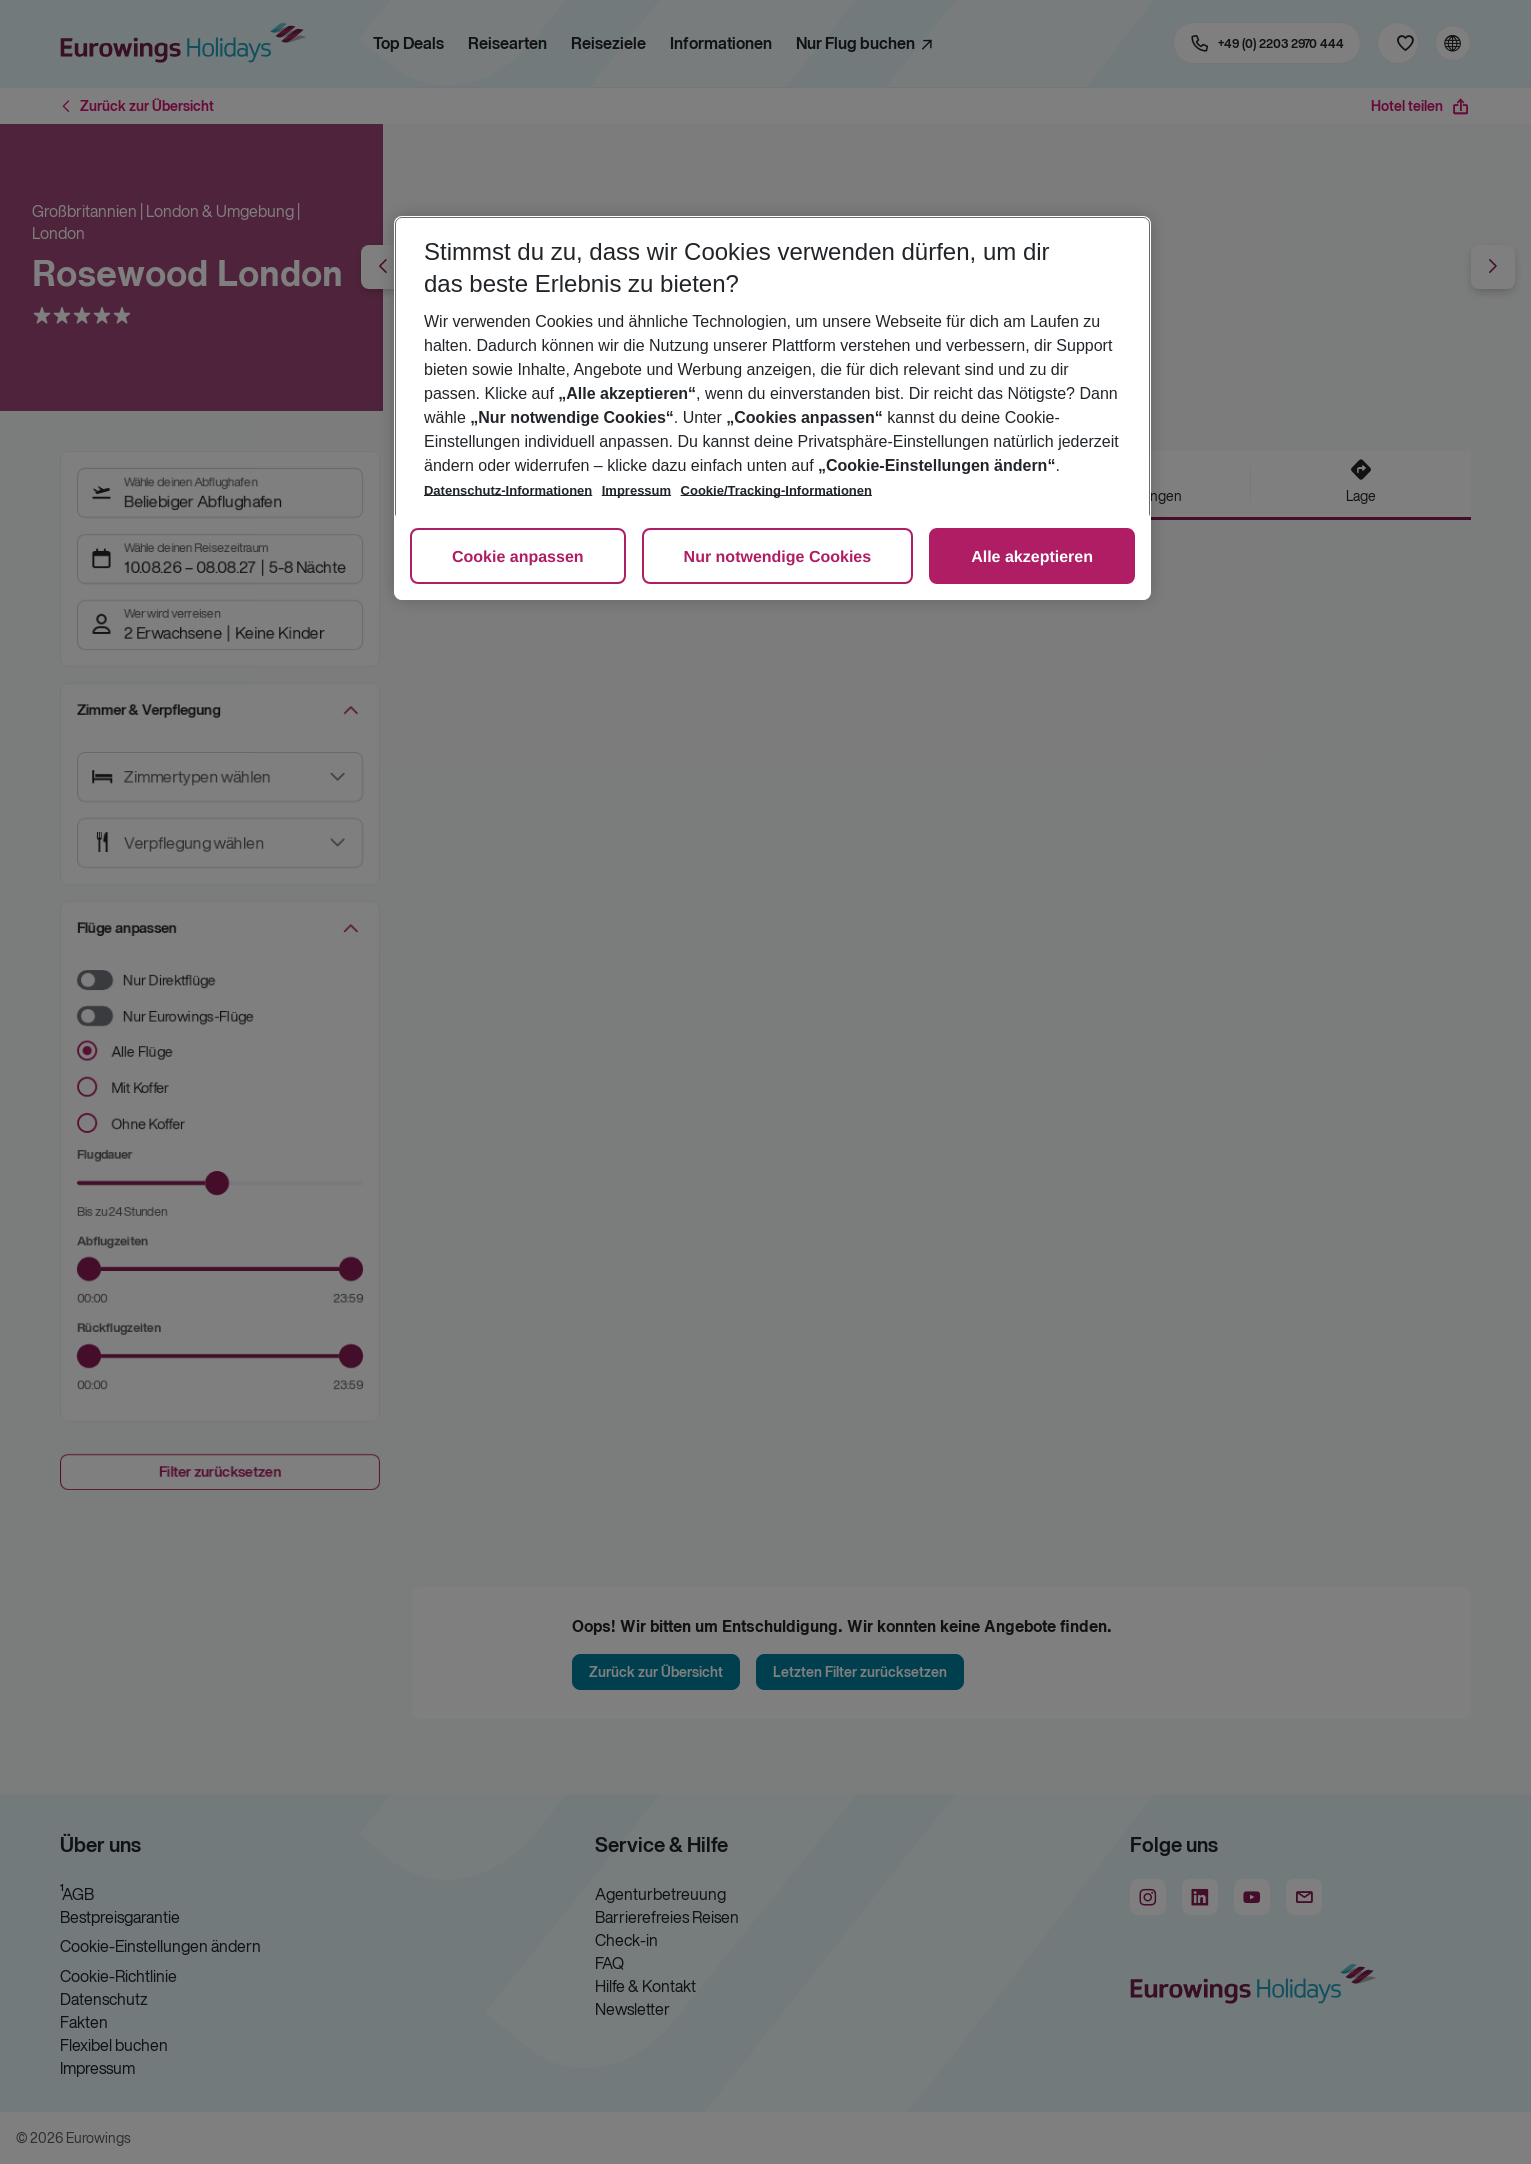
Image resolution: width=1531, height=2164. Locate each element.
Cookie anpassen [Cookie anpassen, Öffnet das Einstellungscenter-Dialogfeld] (518, 557)
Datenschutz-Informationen (508, 490)
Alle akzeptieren (1032, 557)
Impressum (636, 490)
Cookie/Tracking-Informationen (776, 490)
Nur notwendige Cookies (778, 557)
